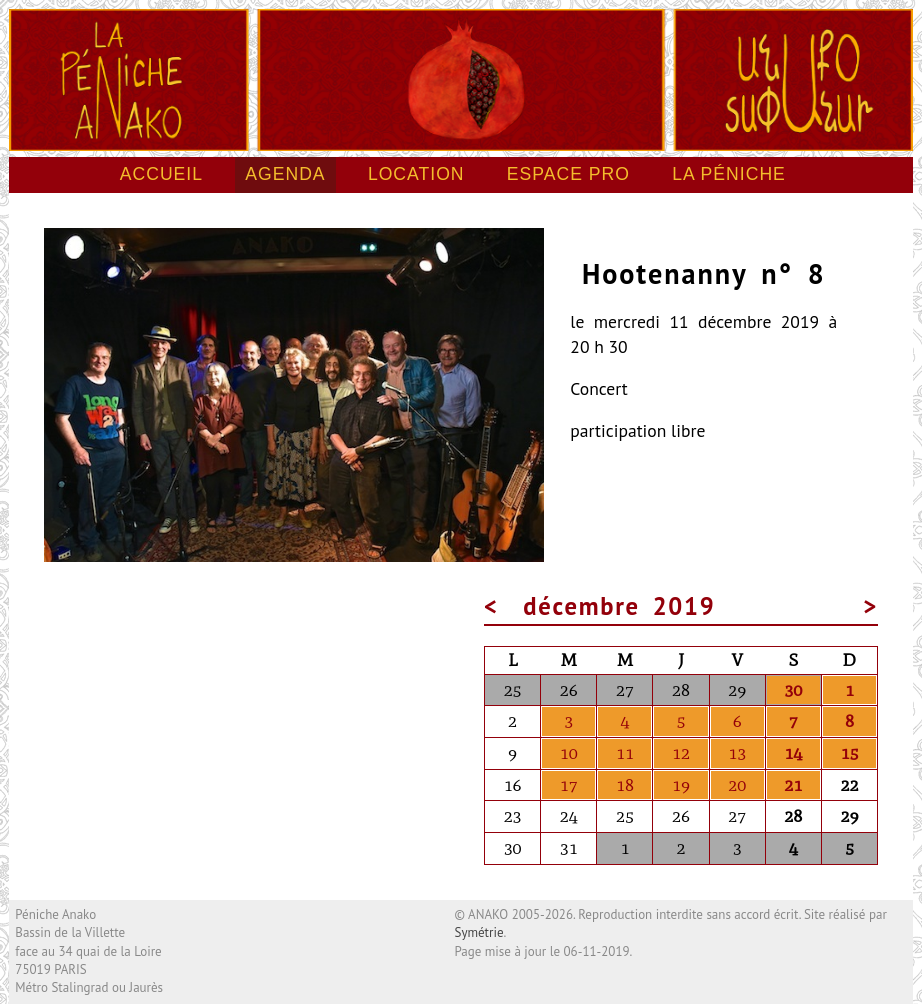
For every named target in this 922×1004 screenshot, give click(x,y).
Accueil (161, 174)
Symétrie (479, 932)
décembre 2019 (619, 606)
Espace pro (568, 174)
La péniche (729, 174)
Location (416, 174)
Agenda (285, 174)
